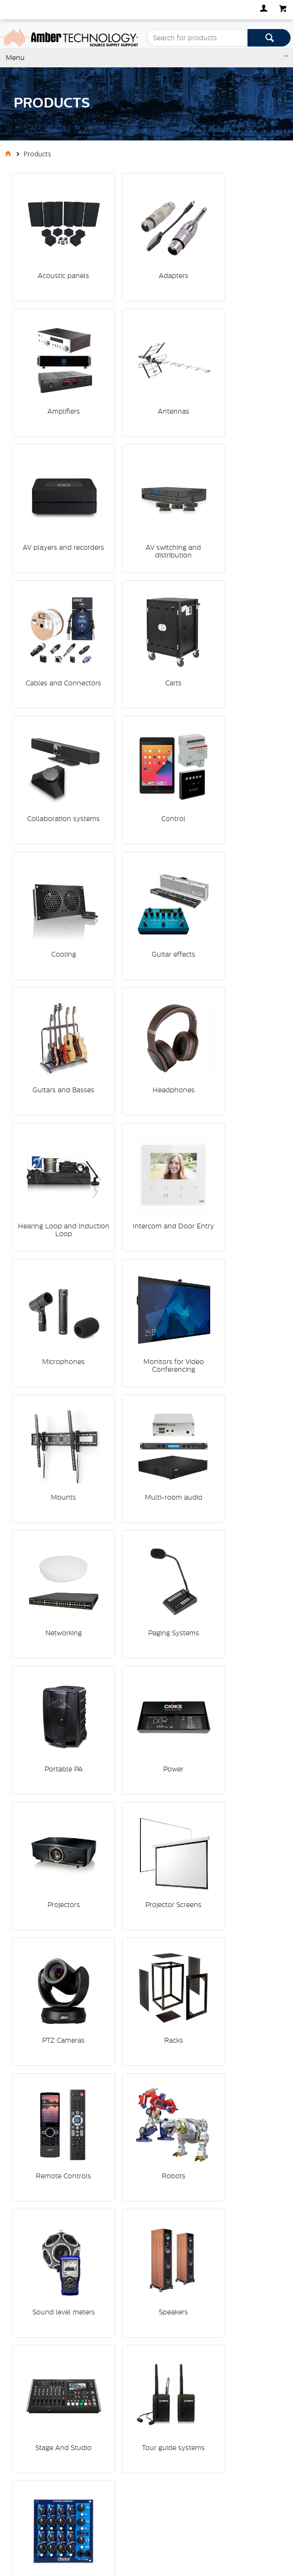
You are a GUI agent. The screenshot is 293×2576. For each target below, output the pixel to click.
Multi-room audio (145, 949)
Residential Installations (68, 2313)
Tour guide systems (54, 1528)
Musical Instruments (62, 2289)
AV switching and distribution (235, 375)
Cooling (145, 602)
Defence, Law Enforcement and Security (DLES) (106, 2266)
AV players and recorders (145, 375)
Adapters (145, 256)
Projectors (54, 1180)
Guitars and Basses (54, 718)
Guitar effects (236, 602)
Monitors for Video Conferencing (236, 837)
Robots (236, 1296)
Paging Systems (54, 1065)
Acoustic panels (54, 256)
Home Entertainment (63, 2336)
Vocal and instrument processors (145, 1531)
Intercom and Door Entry (54, 837)
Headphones (145, 718)
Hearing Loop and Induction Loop (236, 722)
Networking (236, 949)
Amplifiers (236, 256)
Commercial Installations (69, 2301)
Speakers (145, 1412)
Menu (15, 58)
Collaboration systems (236, 490)
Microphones (145, 834)
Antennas (54, 371)
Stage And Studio (236, 1412)
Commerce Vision (58, 2517)
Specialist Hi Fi (52, 2324)
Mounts (54, 949)
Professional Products (64, 2277)
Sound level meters (54, 1412)
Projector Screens (145, 1180)
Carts (145, 487)
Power (236, 1065)
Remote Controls (145, 1296)
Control (54, 602)
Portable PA (145, 1065)
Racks (54, 1296)
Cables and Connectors (54, 490)
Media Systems (53, 2254)
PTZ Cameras (236, 1180)
